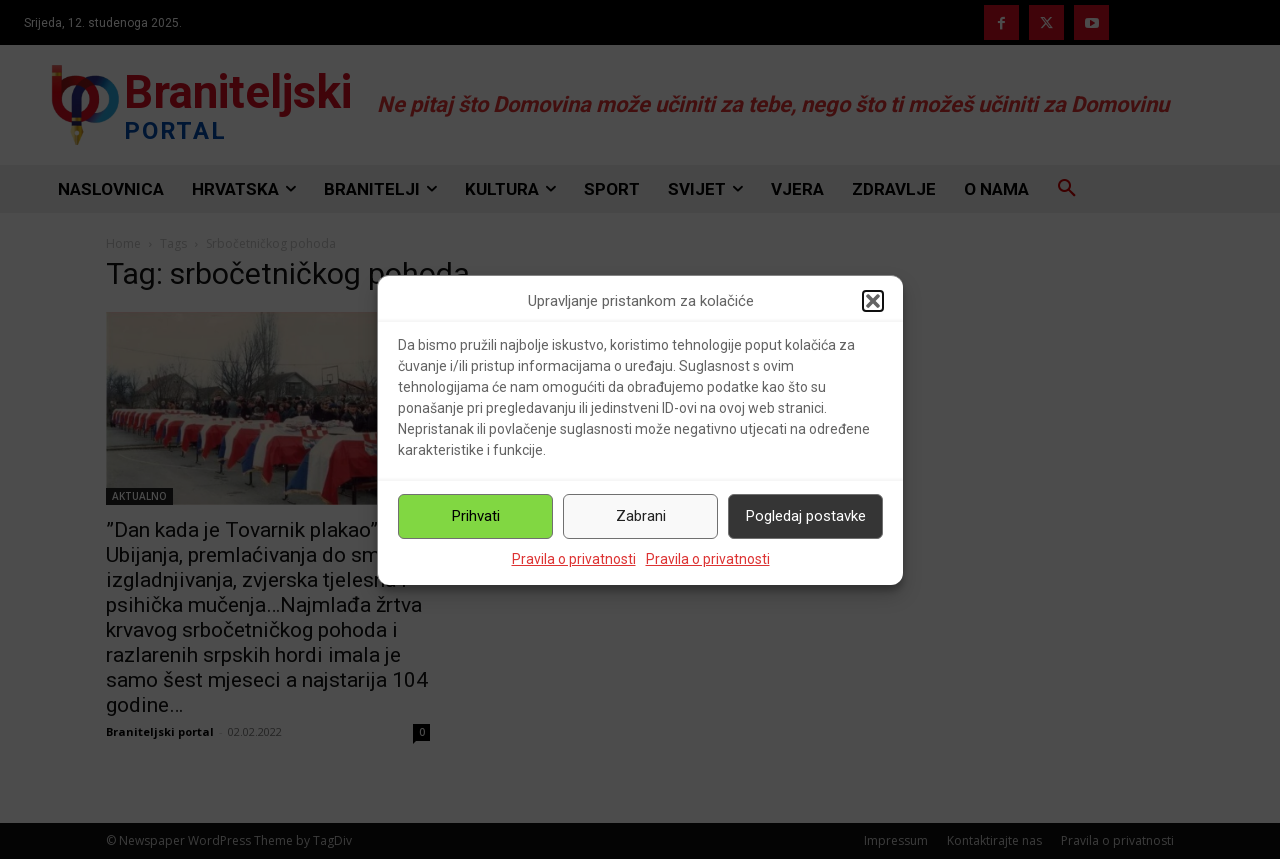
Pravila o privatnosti (574, 559)
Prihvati (476, 517)
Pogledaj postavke (806, 517)
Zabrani (641, 517)
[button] (873, 302)
